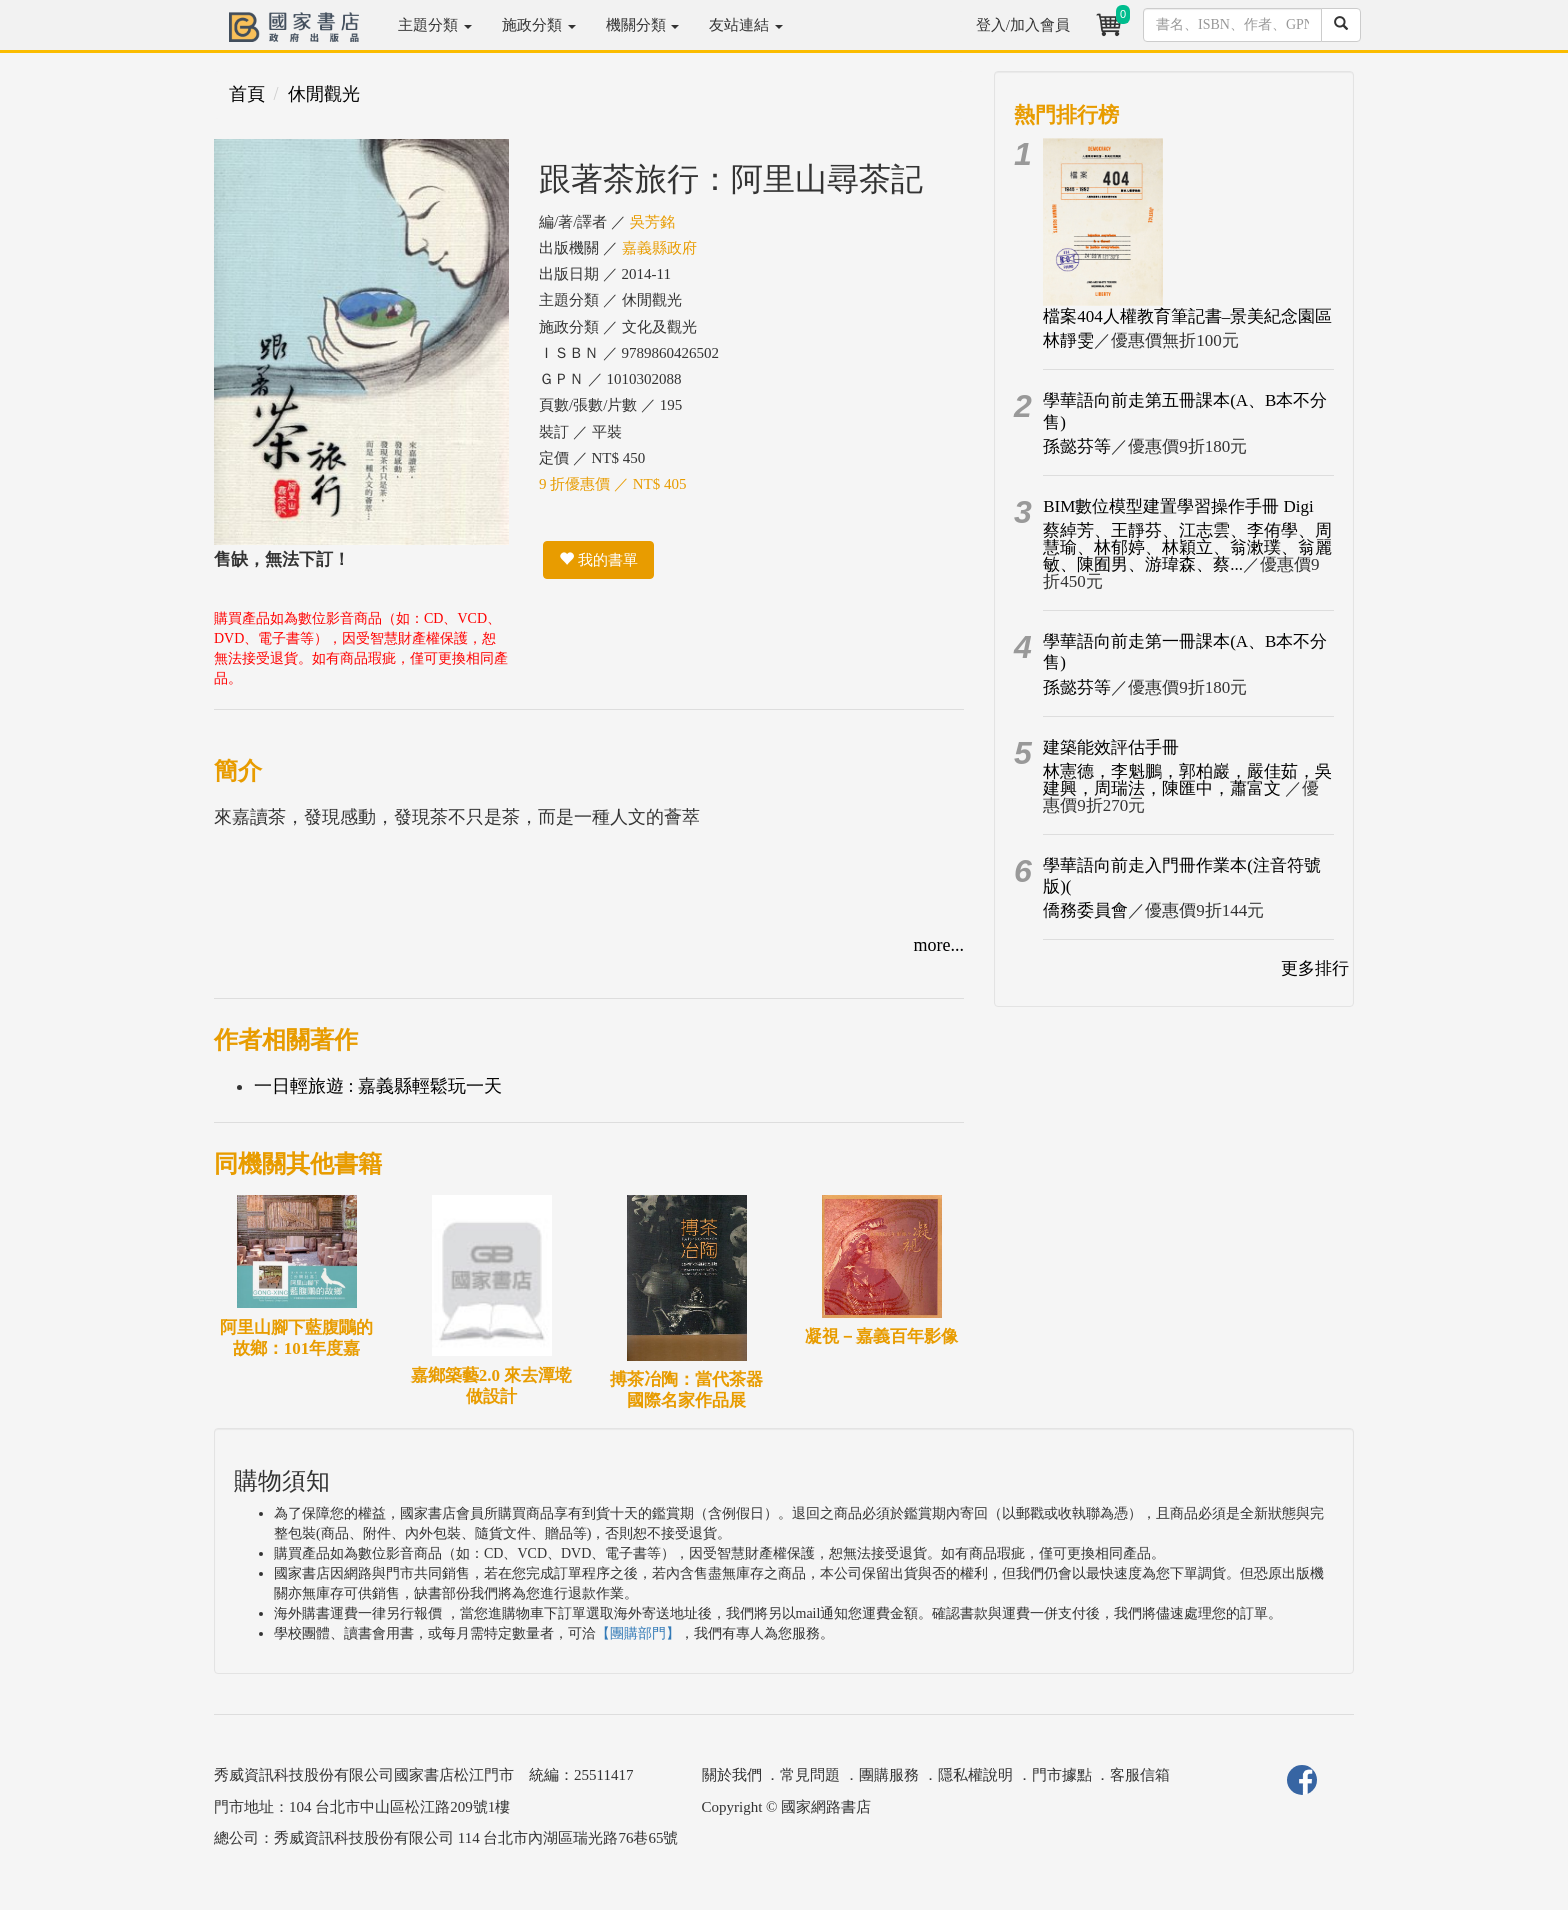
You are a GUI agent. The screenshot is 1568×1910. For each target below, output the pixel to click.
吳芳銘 (652, 222)
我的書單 (598, 560)
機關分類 (643, 25)
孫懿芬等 (1077, 446)
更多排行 (1315, 968)
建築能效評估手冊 (1111, 747)
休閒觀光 (324, 94)
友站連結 (746, 25)
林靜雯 (1068, 340)
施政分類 (539, 25)
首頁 (247, 94)
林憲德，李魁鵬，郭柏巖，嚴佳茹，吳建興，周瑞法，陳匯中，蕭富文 (1187, 780)
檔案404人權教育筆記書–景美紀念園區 (1187, 316)
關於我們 (732, 1775)
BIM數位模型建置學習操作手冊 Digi (1178, 506)
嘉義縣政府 (659, 248)
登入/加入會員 (1023, 25)
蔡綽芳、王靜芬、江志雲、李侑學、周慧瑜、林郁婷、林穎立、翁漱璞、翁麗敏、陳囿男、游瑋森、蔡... (1187, 547)
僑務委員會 (1085, 910)
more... (939, 945)
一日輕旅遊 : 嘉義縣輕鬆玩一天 (378, 1086)
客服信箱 (1140, 1775)
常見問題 (810, 1775)
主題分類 (435, 25)
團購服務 (889, 1775)
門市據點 (1062, 1775)
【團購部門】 (638, 1633)
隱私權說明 (975, 1775)
